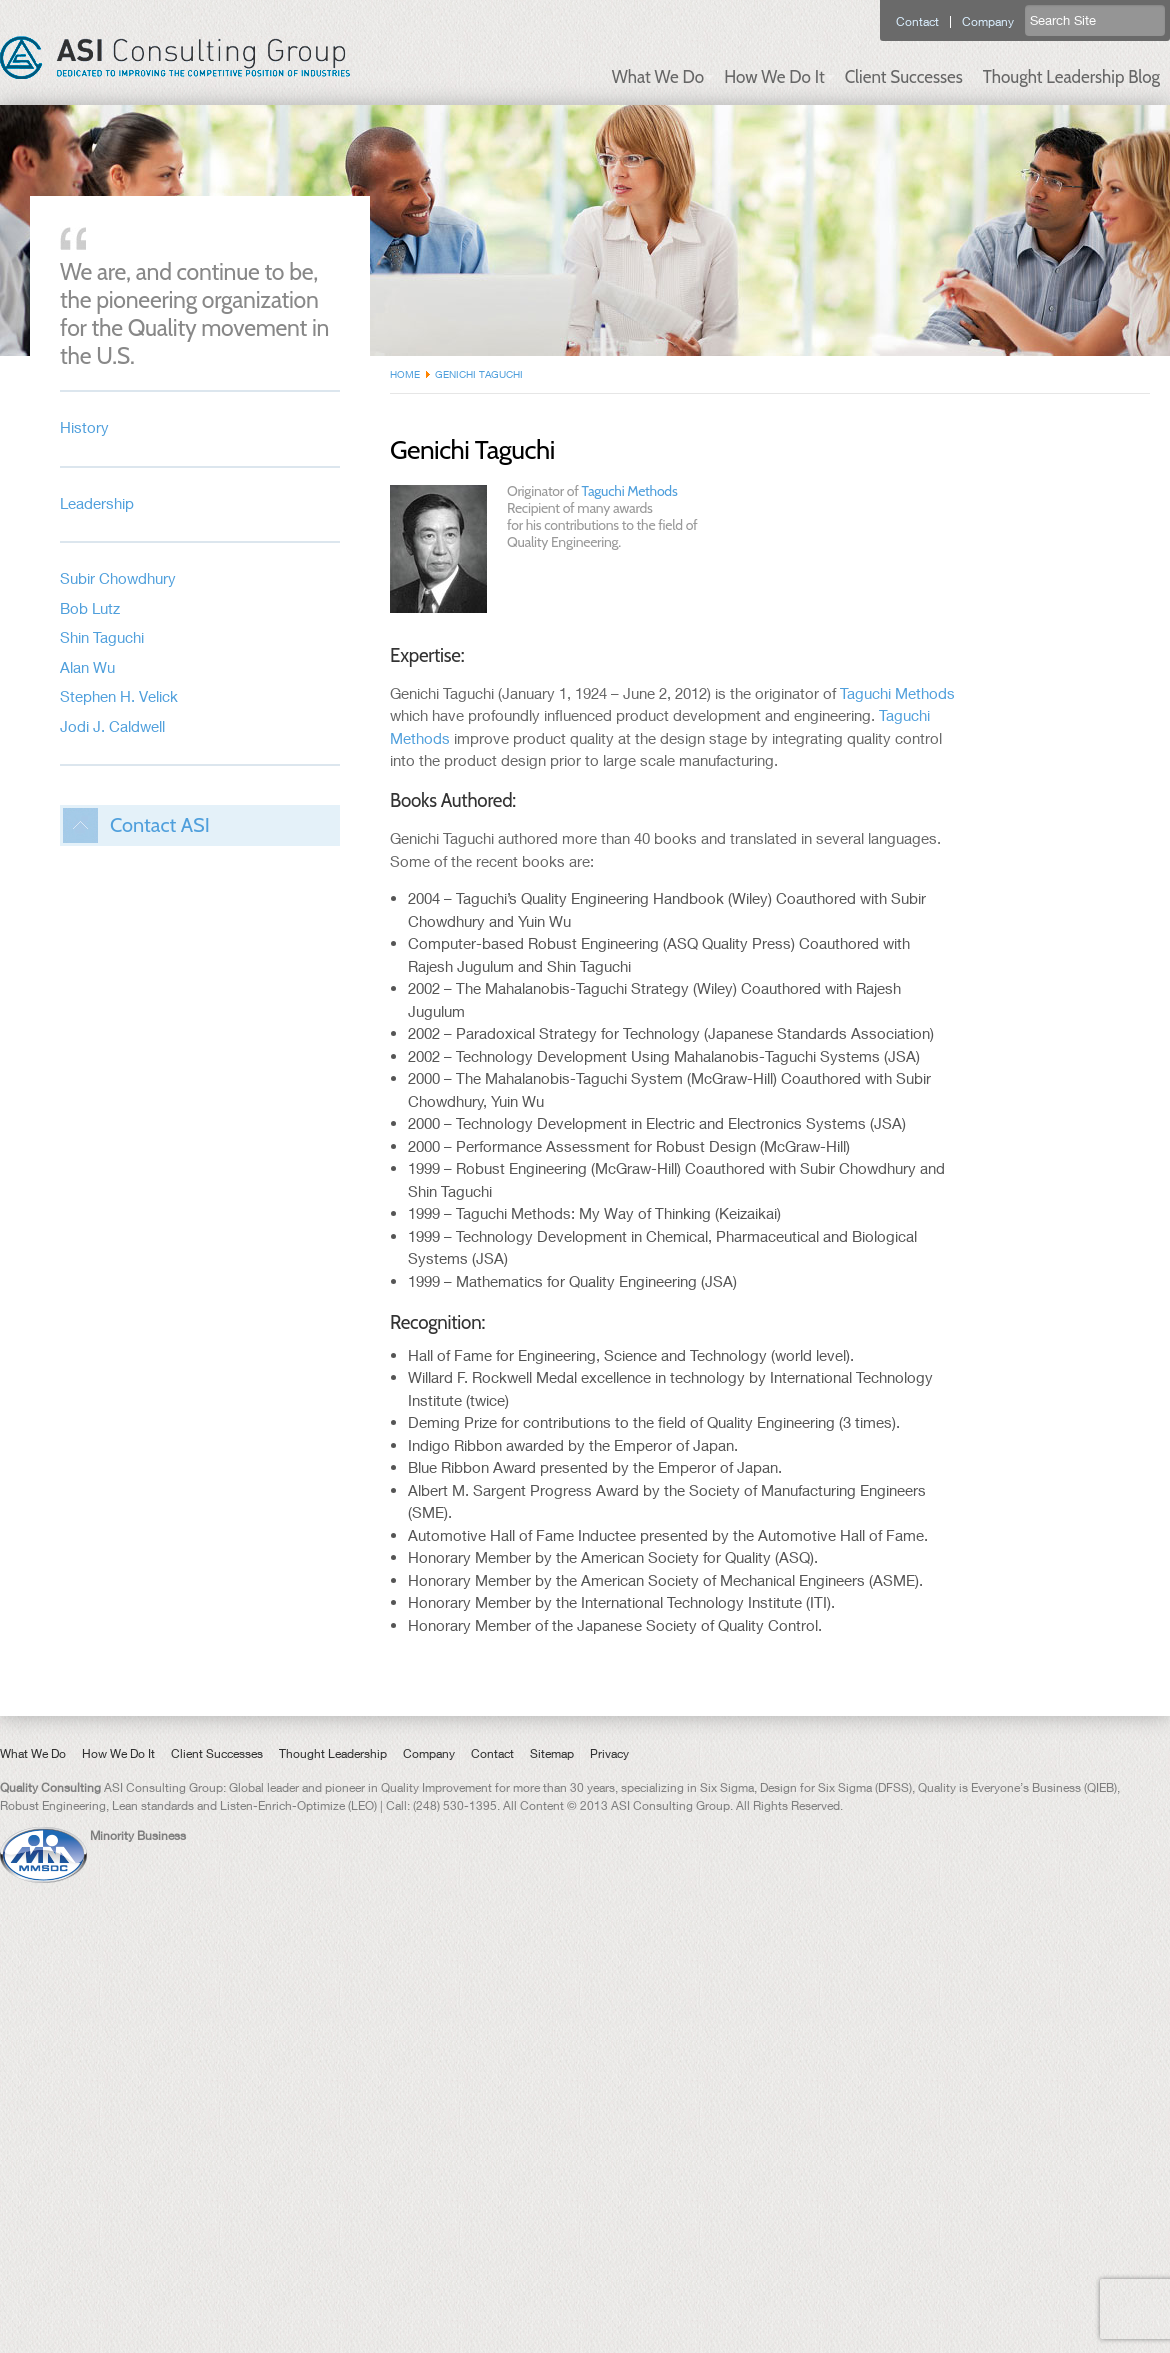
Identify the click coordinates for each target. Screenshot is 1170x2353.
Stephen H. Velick (119, 696)
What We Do (658, 77)
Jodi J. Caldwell (112, 726)
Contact (917, 22)
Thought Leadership (333, 1753)
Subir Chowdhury (118, 578)
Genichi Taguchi (479, 374)
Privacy (609, 1753)
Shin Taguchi (102, 637)
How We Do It (774, 77)
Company (988, 22)
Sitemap (552, 1753)
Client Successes (904, 77)
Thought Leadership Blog (1071, 77)
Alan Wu (87, 667)
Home (405, 374)
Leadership (97, 503)
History (84, 427)
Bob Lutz (90, 608)
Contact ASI (160, 825)
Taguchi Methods (630, 491)
